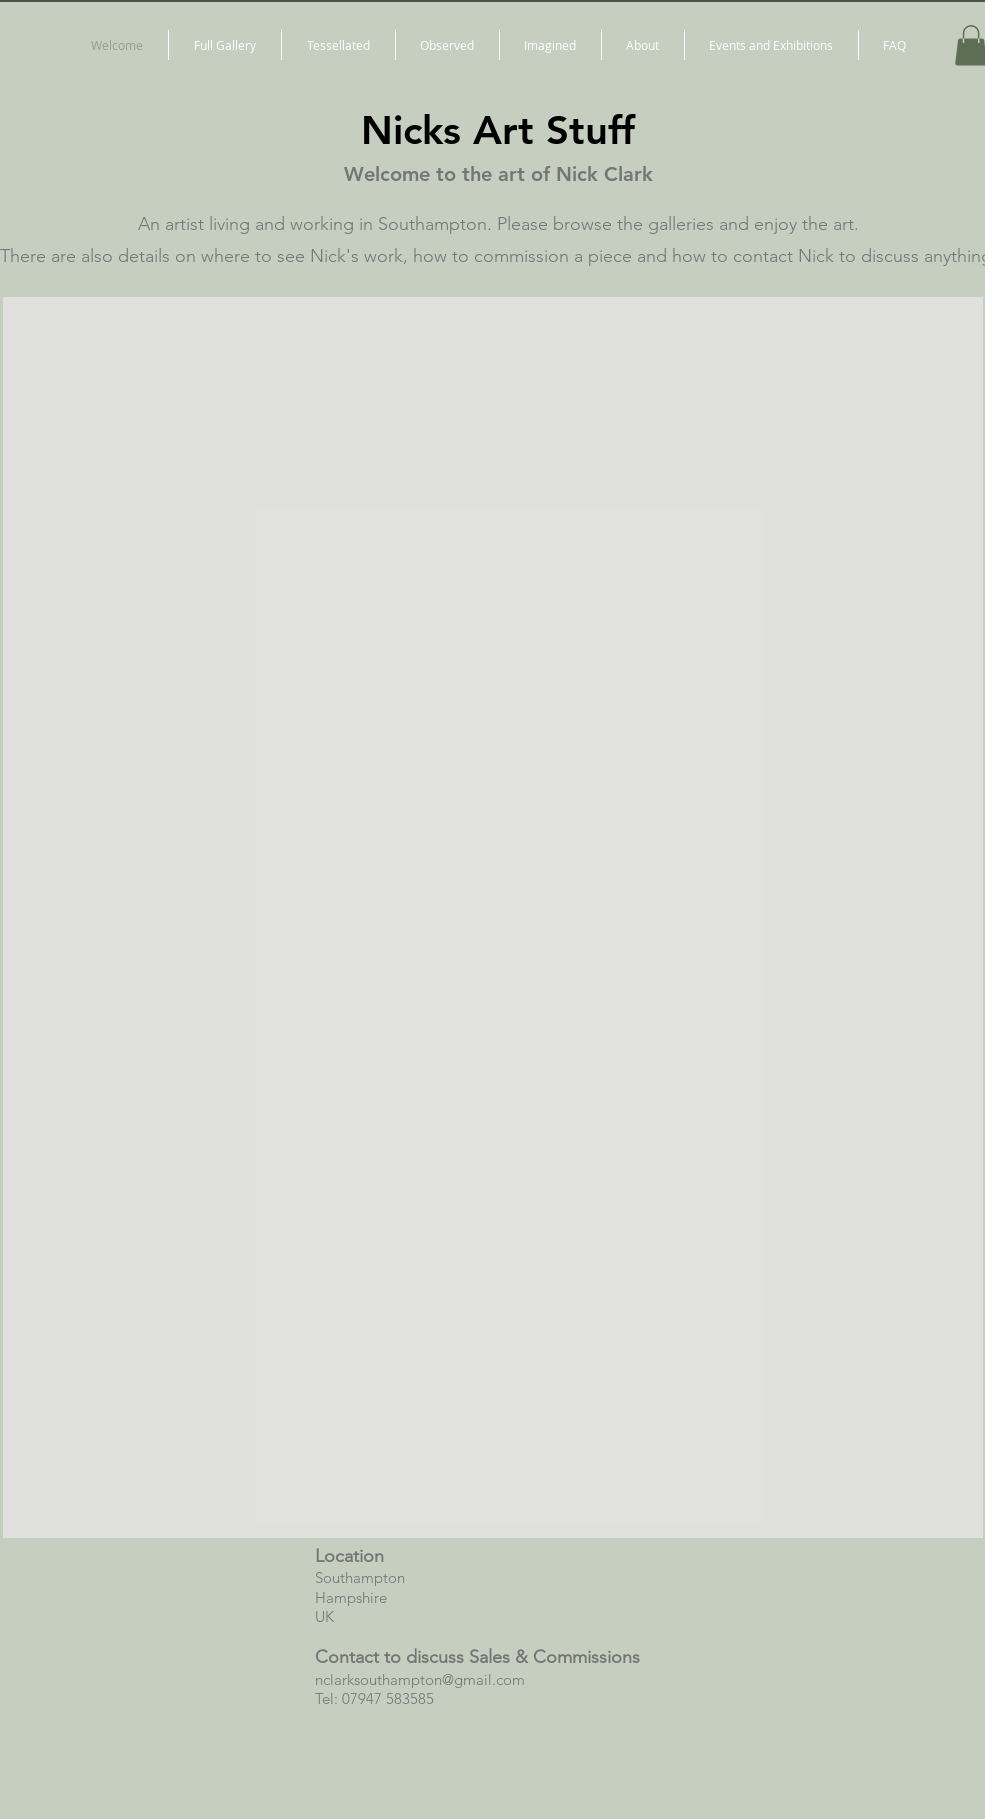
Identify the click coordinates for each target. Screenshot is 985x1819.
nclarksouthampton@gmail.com (420, 1679)
